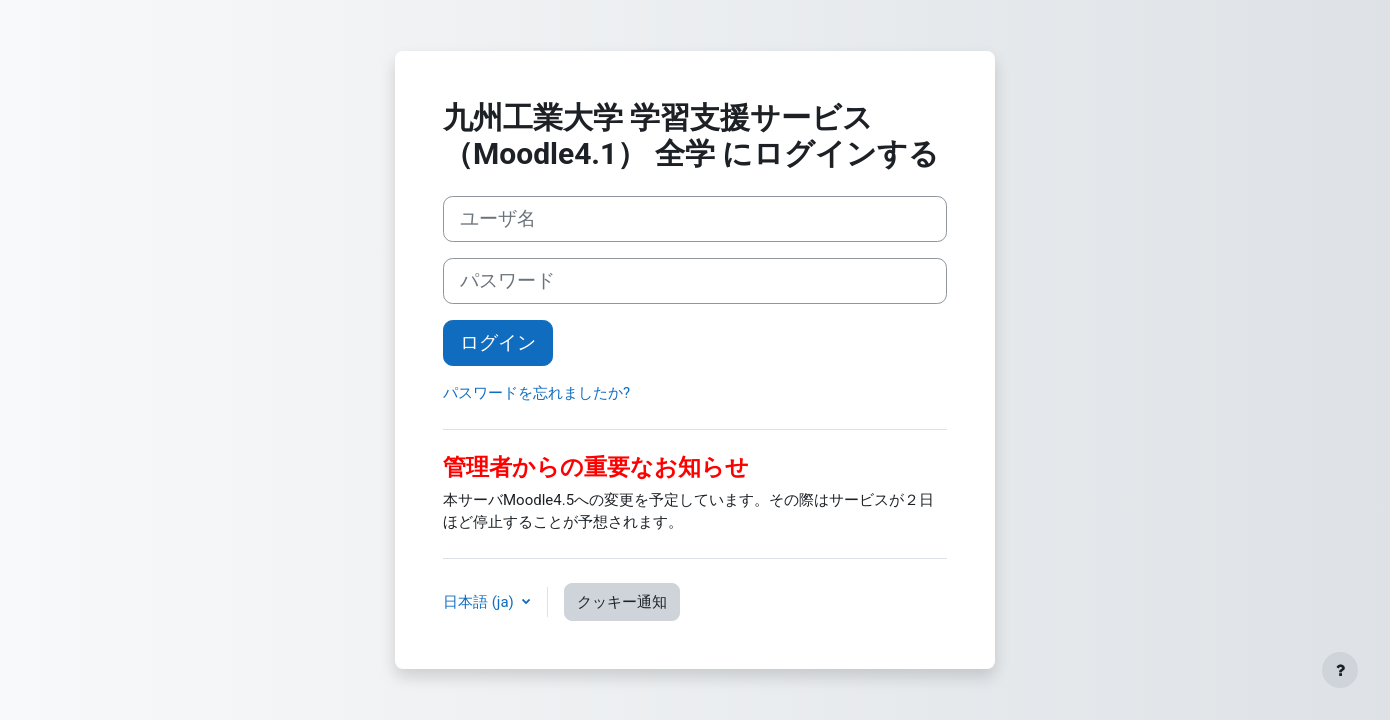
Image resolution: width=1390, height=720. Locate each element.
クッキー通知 (622, 602)
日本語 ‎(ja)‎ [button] (480, 602)
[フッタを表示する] (1340, 670)
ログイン (498, 343)
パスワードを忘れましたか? (536, 393)
